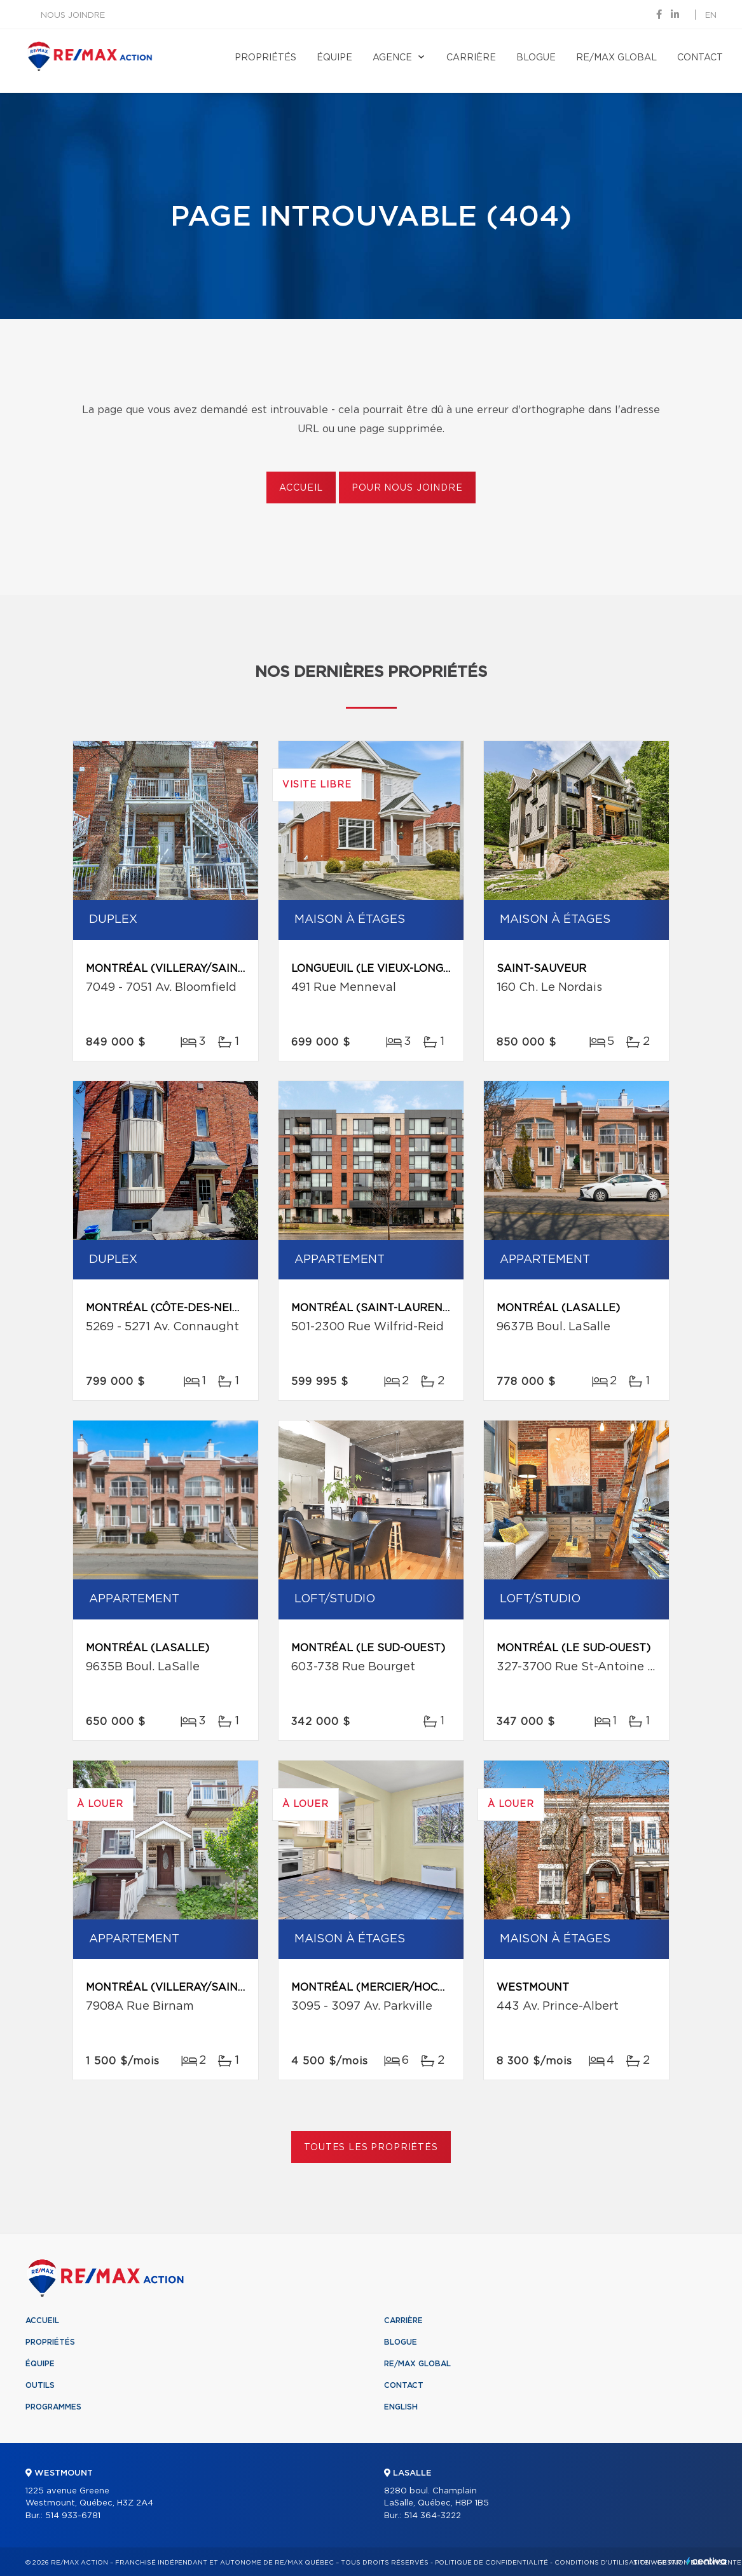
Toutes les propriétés (371, 2147)
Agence (392, 57)
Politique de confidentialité (491, 2562)
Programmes (53, 2407)
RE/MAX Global (616, 57)
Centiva (706, 2561)
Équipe (334, 57)
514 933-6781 (72, 2516)
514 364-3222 (432, 2516)
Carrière (471, 57)
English (401, 2407)
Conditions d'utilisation (602, 2562)
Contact (700, 57)
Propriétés (265, 57)
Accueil (301, 488)
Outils (40, 2385)
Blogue (536, 57)
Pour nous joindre (407, 488)
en (711, 15)
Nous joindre (73, 15)
